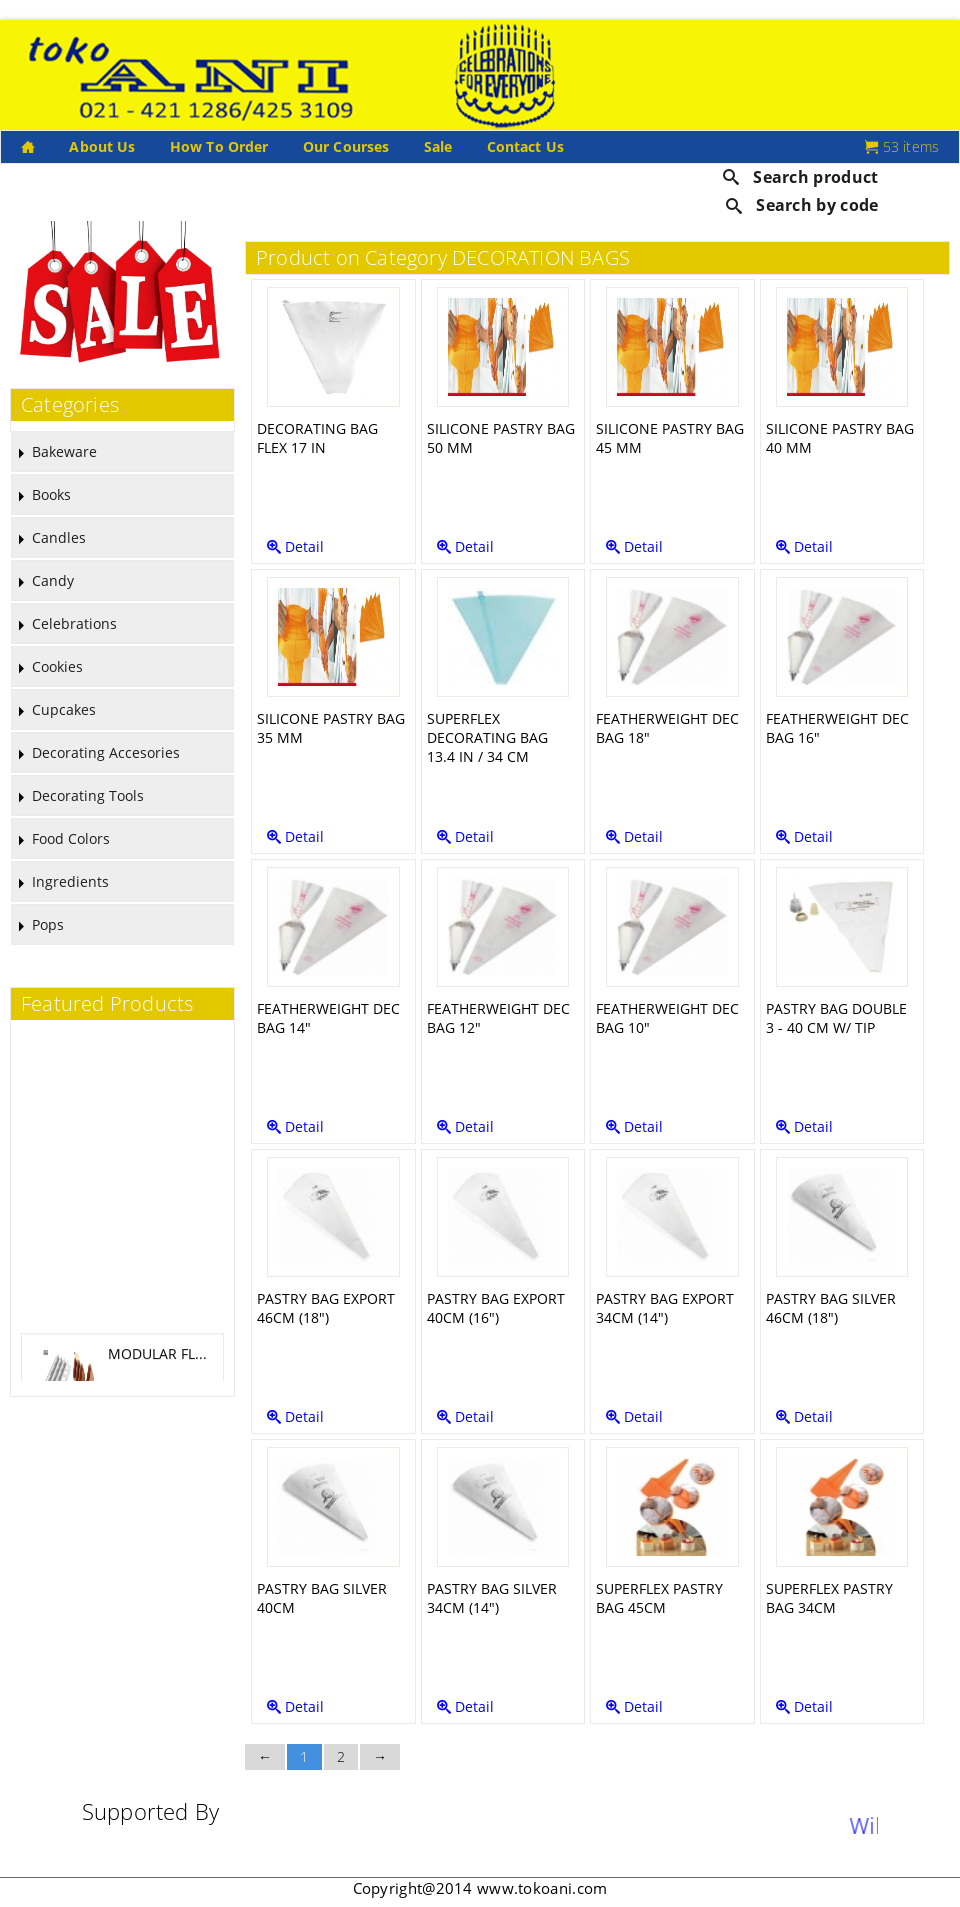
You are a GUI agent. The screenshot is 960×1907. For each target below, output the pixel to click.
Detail (295, 546)
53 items (902, 146)
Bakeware (64, 451)
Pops (48, 924)
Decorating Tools (88, 795)
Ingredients (70, 881)
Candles (59, 537)
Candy (53, 580)
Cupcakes (64, 709)
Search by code (802, 205)
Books (51, 494)
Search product (801, 177)
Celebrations (74, 623)
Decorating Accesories (106, 752)
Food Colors (71, 838)
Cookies (57, 666)
